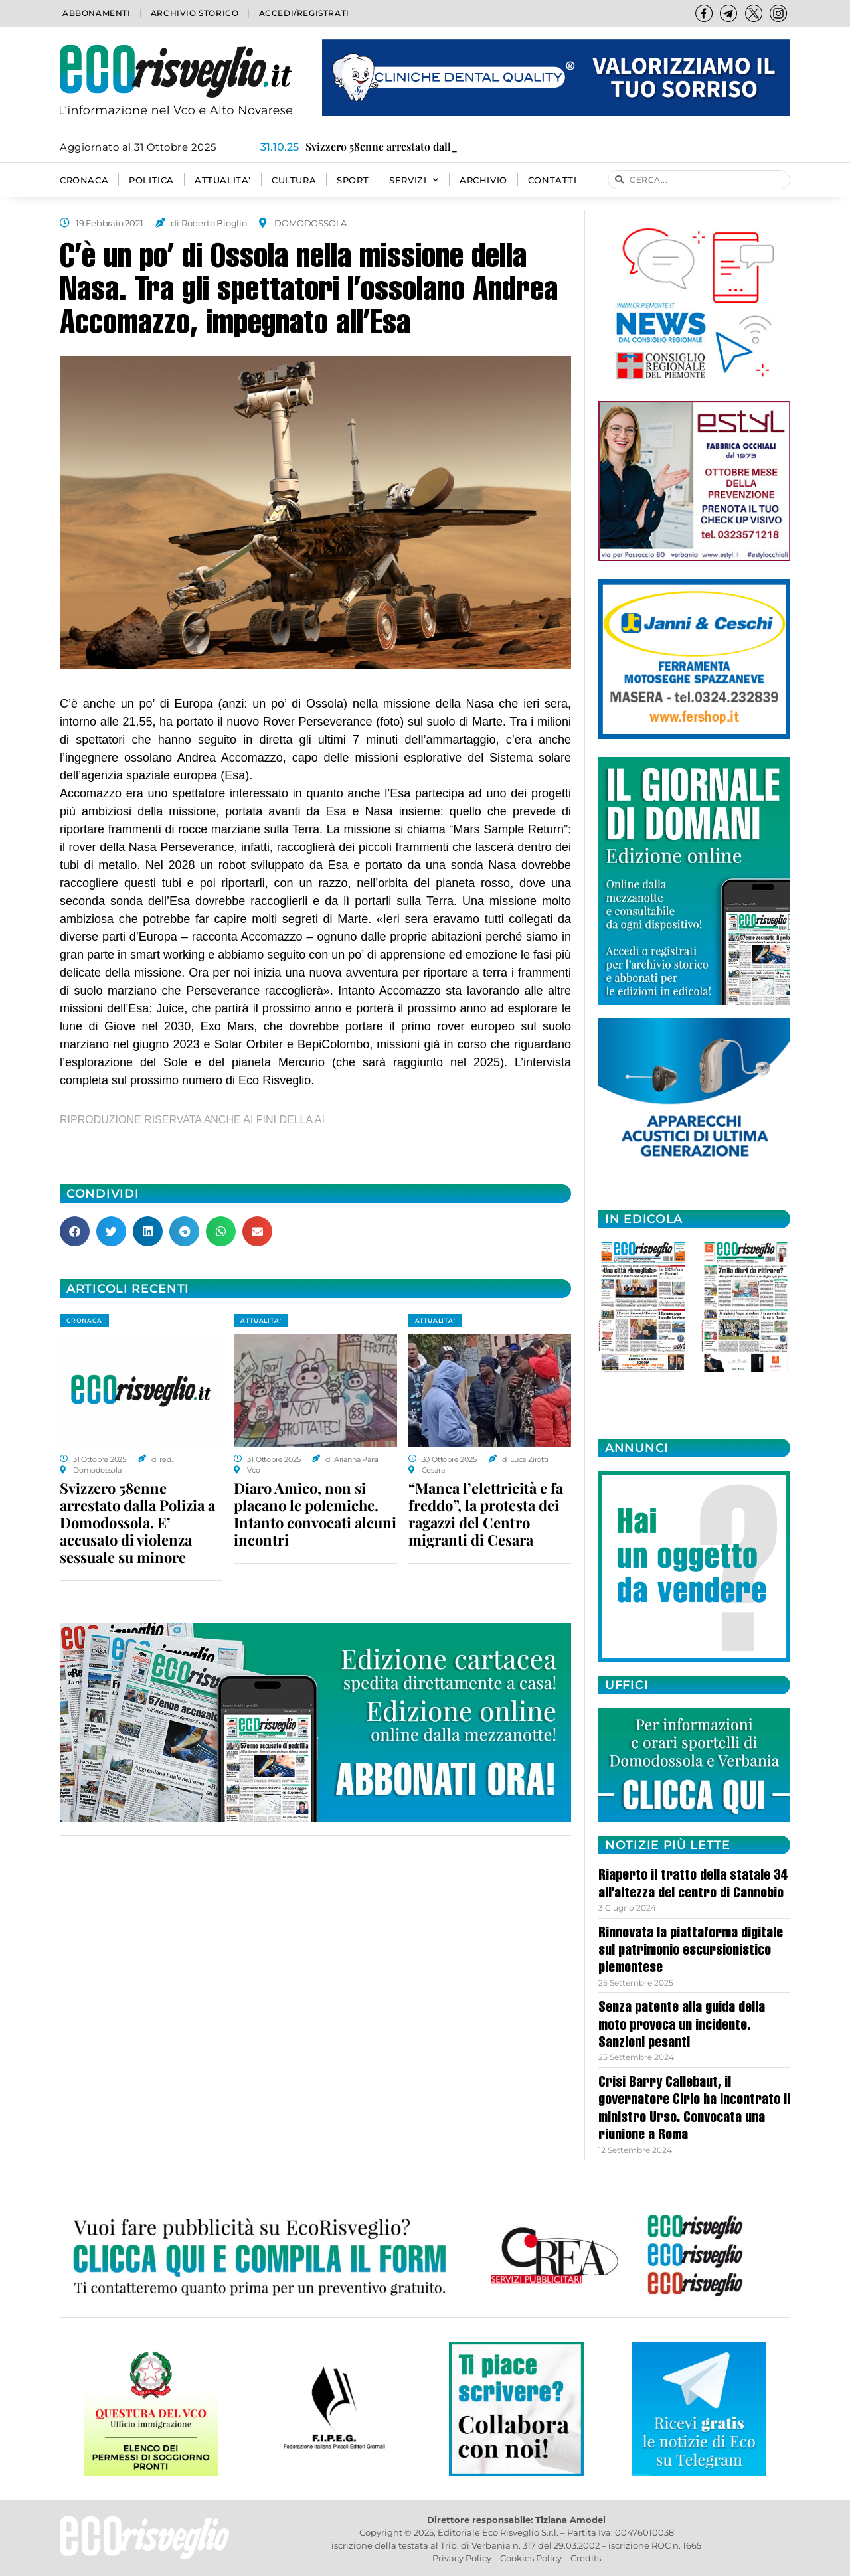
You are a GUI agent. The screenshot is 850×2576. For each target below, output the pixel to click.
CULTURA (294, 180)
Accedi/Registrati (304, 13)
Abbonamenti (96, 13)
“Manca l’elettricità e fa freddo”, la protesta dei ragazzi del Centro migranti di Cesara (485, 1514)
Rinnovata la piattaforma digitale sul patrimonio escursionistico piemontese (690, 1951)
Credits (585, 2558)
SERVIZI (414, 180)
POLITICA (151, 180)
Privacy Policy (461, 2558)
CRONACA (84, 180)
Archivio (483, 180)
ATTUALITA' (260, 1320)
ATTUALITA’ (223, 180)
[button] (75, 1231)
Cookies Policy (531, 2558)
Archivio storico (195, 13)
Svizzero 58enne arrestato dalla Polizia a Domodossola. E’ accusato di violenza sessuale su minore (137, 1522)
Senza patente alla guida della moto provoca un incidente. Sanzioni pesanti (681, 2026)
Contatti (552, 180)
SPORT (353, 180)
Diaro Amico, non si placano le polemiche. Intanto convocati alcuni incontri (315, 1514)
